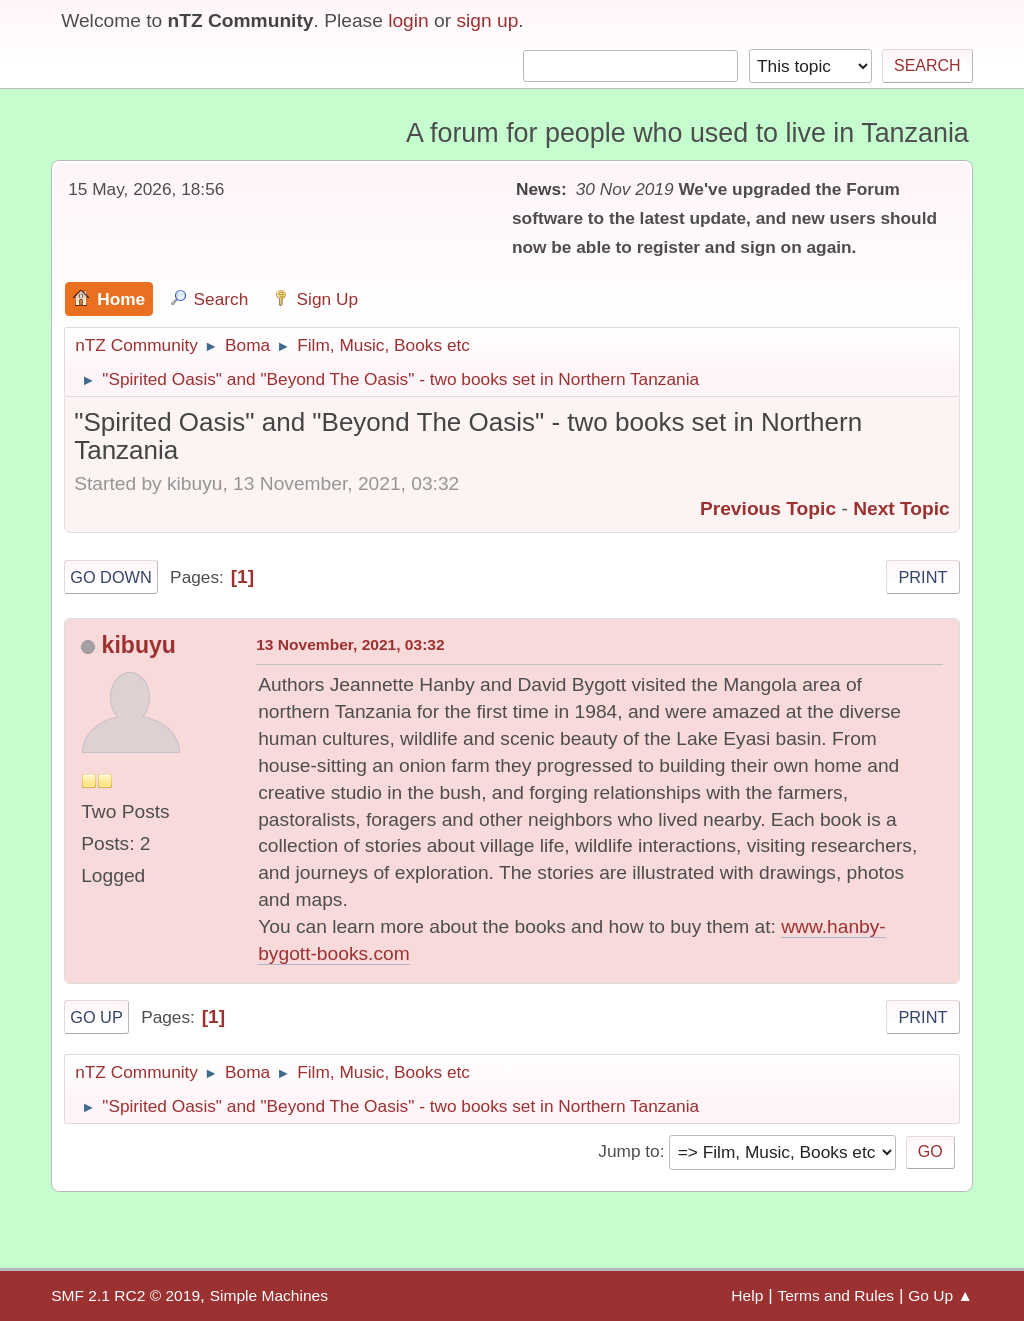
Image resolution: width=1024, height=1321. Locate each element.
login (408, 20)
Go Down (111, 577)
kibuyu (139, 645)
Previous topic (768, 508)
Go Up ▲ (940, 1295)
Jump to (628, 1151)
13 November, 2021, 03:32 (350, 644)
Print (922, 577)
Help (747, 1295)
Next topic (901, 508)
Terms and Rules (835, 1295)
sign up (487, 20)
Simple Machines (269, 1295)
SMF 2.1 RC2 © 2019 (125, 1295)
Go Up (96, 1017)
